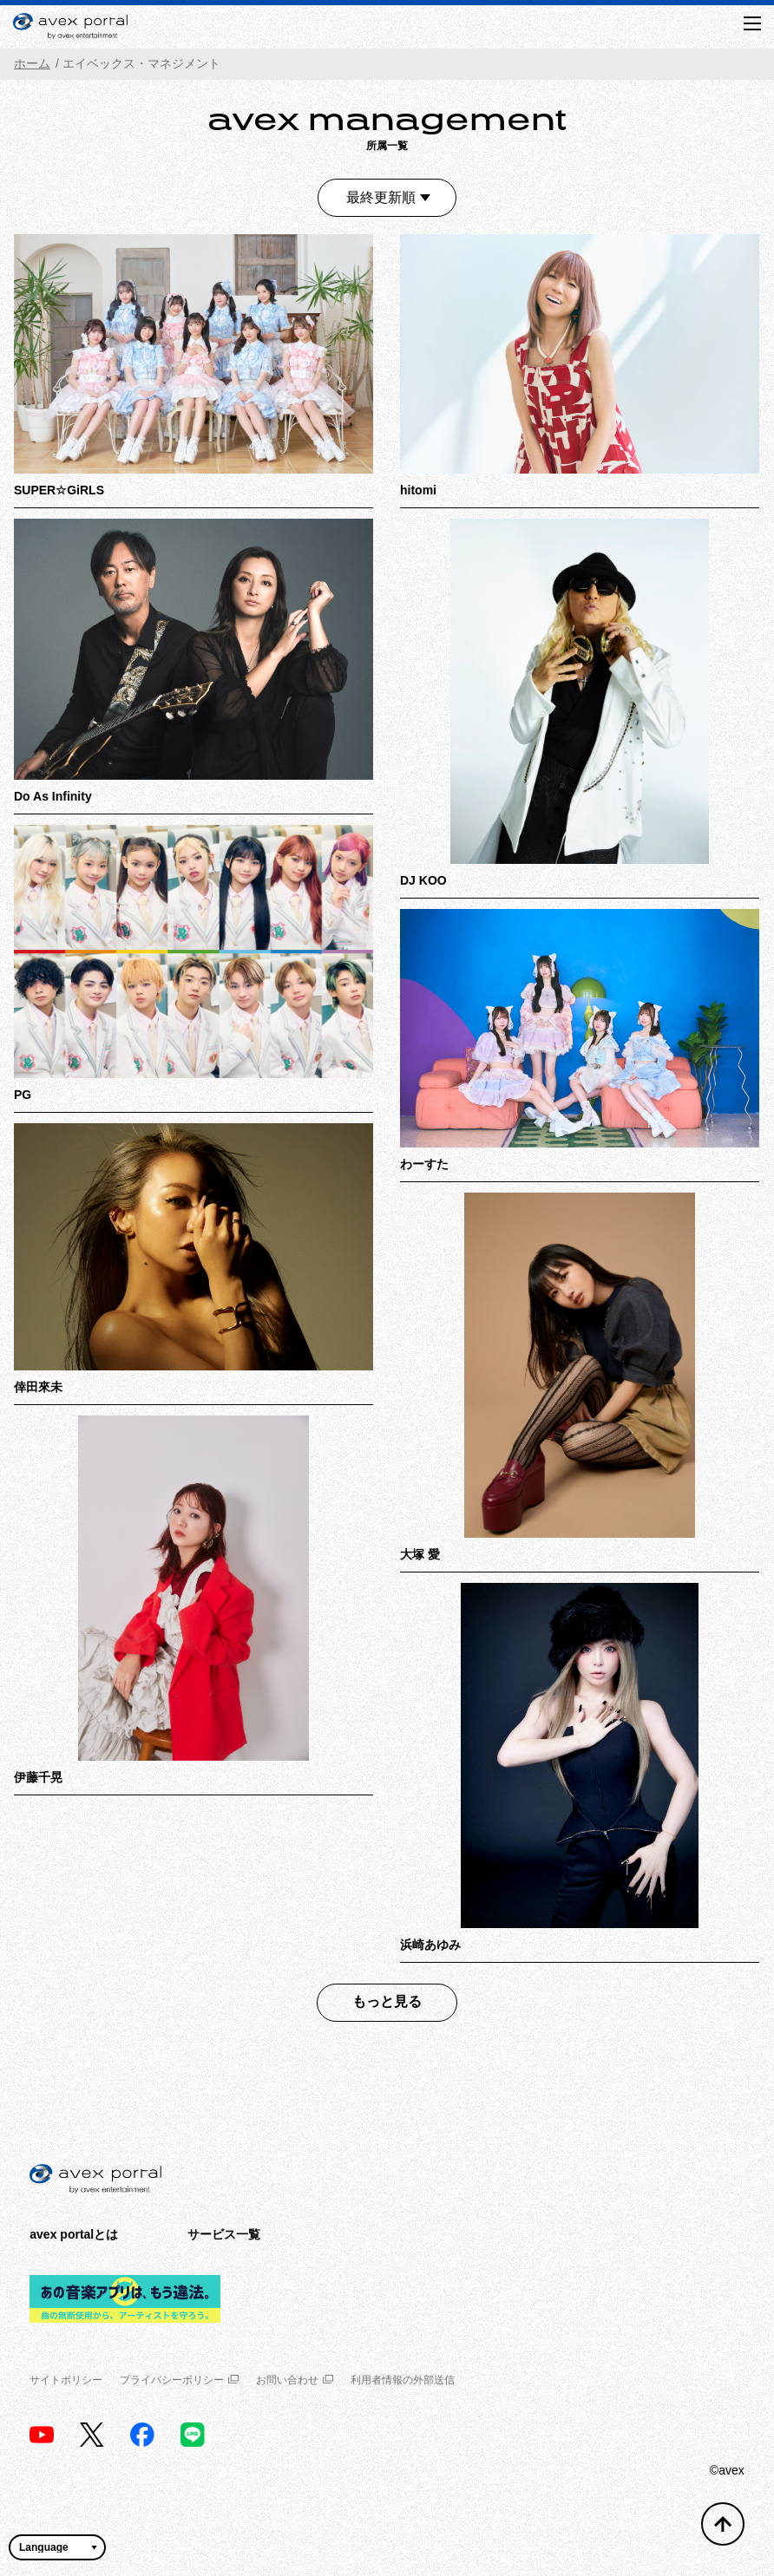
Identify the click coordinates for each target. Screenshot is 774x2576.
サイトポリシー (66, 2380)
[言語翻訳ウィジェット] (57, 2547)
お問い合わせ (294, 2380)
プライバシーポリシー (179, 2380)
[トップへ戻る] (722, 2524)
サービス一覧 (223, 2234)
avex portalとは (74, 2234)
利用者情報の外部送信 (403, 2380)
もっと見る (387, 2001)
